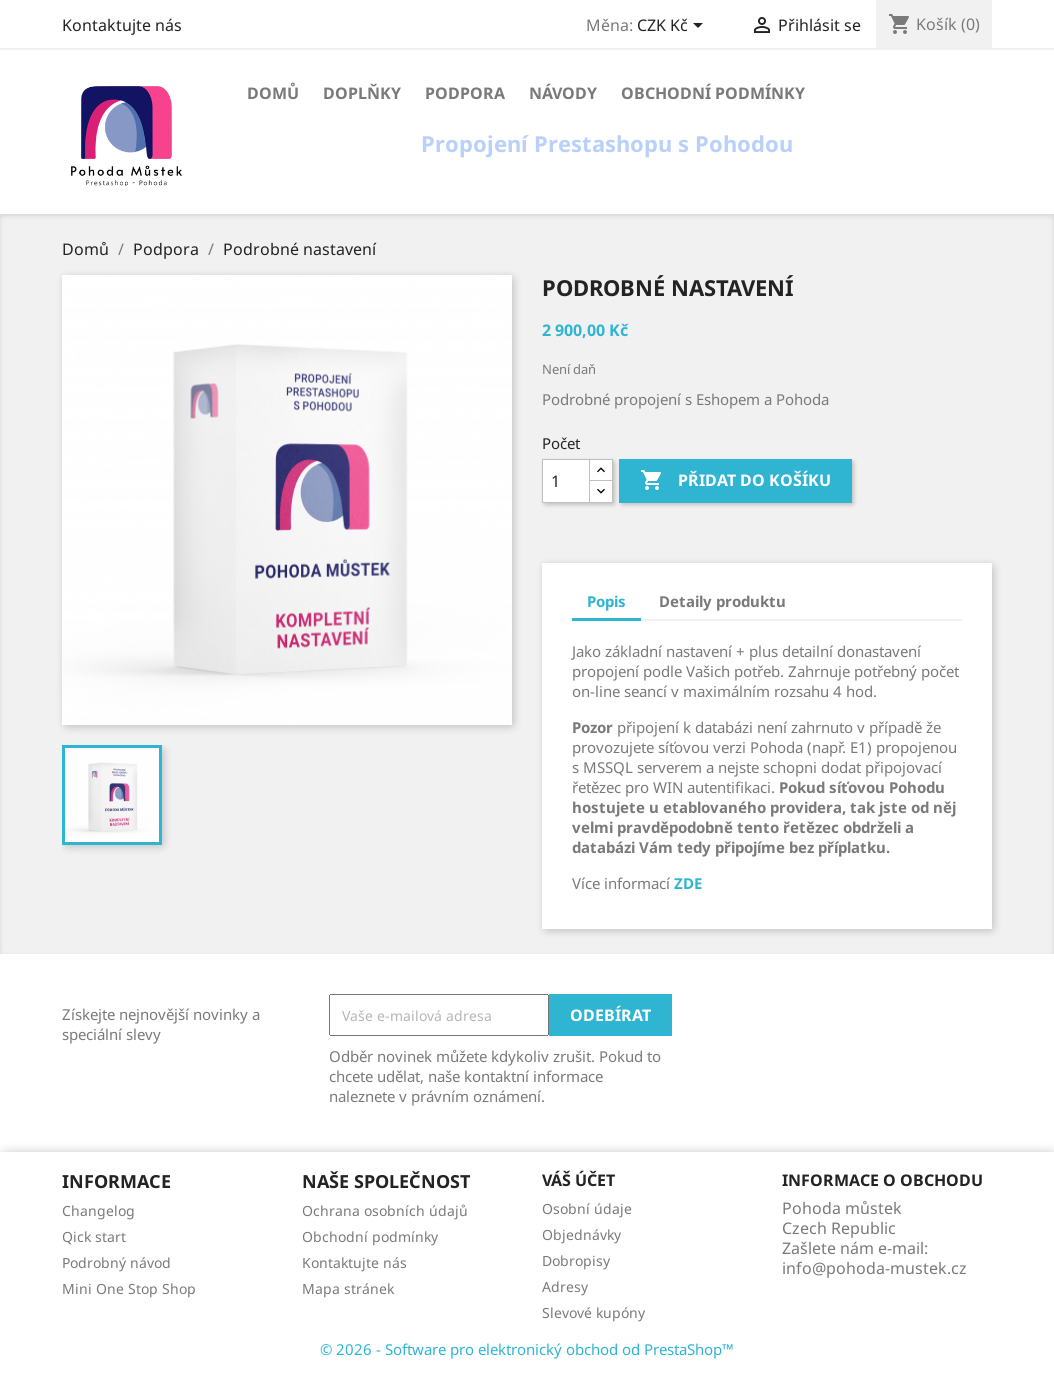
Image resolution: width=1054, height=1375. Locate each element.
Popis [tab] (606, 601)
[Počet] (566, 481)
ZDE (688, 883)
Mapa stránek (348, 1288)
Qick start (94, 1236)
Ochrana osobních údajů (385, 1210)
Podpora (465, 93)
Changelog (98, 1210)
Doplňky (362, 93)
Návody (563, 93)
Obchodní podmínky (713, 93)
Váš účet (578, 1180)
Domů (273, 93)
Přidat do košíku (735, 481)
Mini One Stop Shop (129, 1288)
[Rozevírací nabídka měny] (673, 27)
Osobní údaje (587, 1208)
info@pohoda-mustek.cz (874, 1268)
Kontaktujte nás (122, 25)
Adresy (565, 1286)
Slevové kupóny (593, 1312)
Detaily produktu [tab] (722, 601)
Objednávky (581, 1234)
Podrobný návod (116, 1262)
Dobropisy (576, 1260)
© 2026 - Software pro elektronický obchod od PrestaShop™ (527, 1349)
